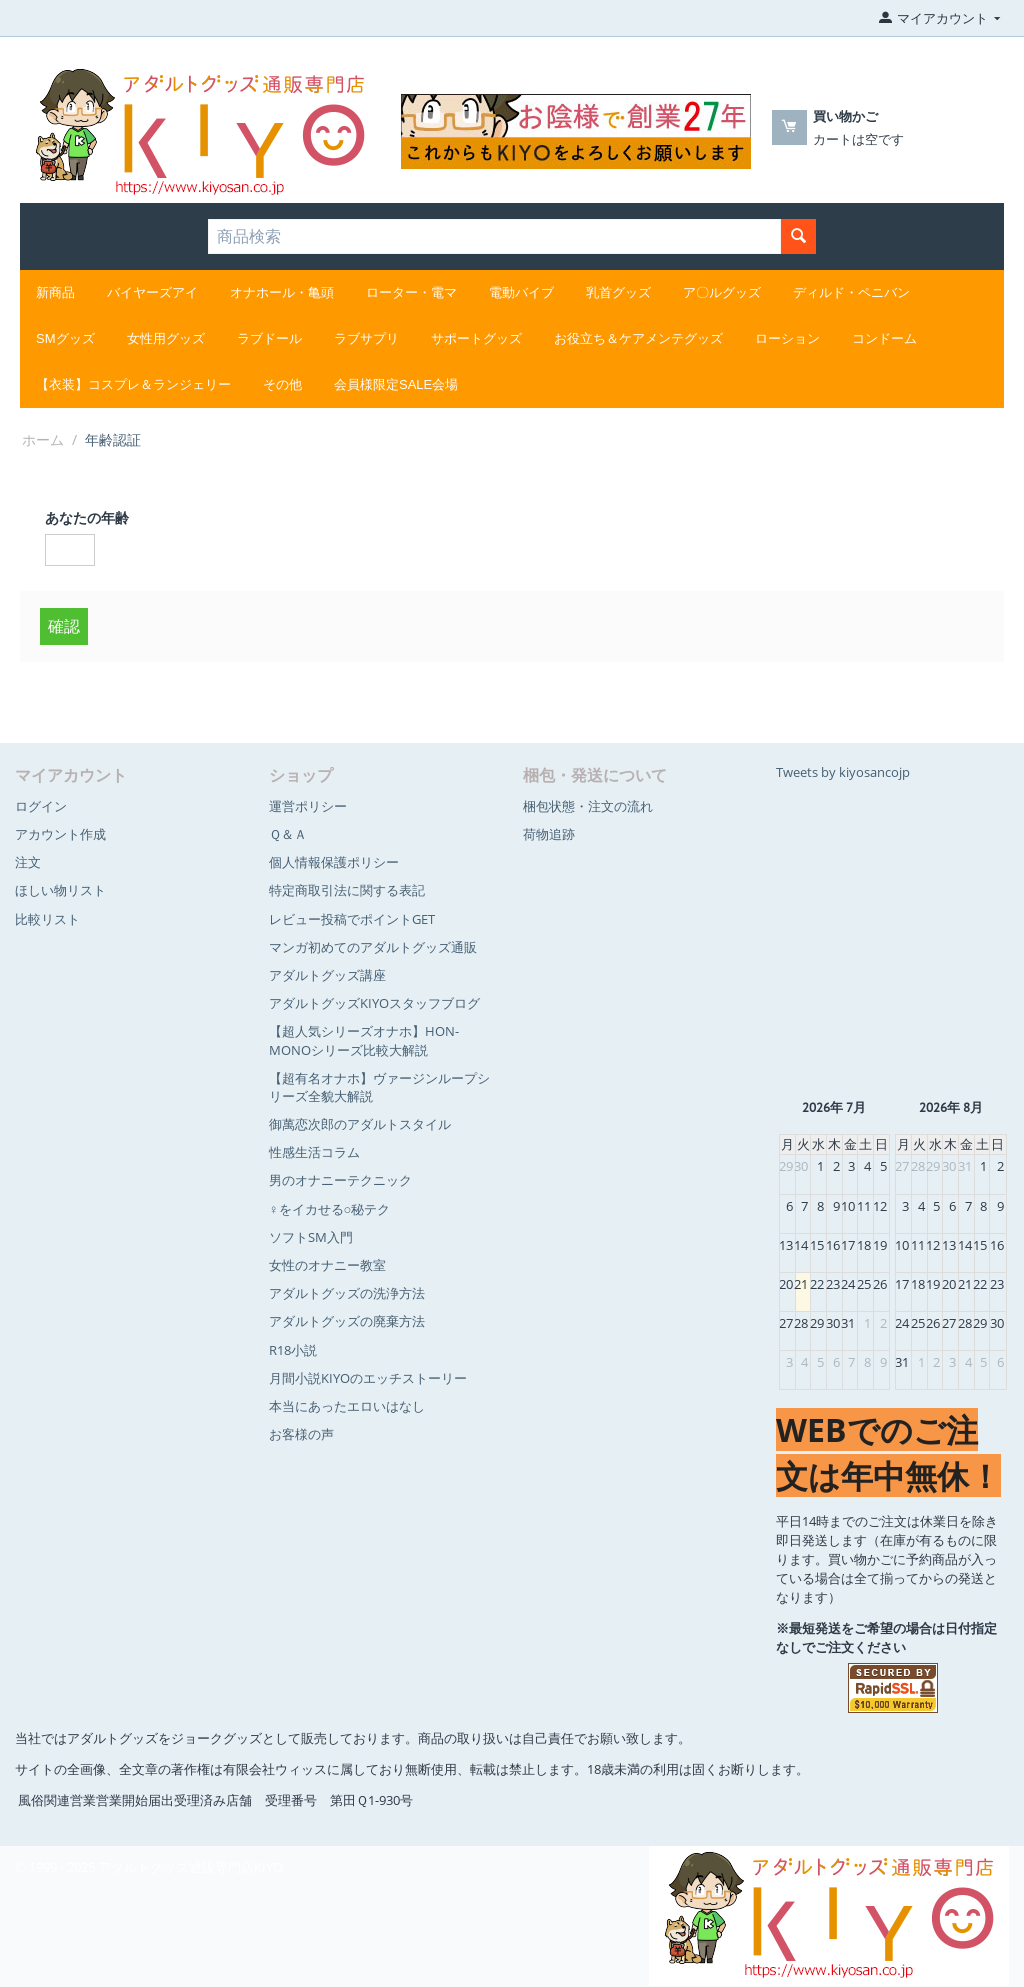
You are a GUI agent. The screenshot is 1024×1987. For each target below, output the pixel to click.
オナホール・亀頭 (282, 292)
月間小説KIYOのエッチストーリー (368, 1378)
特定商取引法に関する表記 (347, 890)
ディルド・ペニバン (851, 292)
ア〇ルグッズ (722, 292)
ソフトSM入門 (311, 1237)
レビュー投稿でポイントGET (352, 919)
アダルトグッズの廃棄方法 (347, 1321)
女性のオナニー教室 (327, 1265)
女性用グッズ (166, 338)
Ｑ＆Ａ (288, 834)
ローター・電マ (411, 292)
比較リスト (47, 919)
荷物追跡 (549, 834)
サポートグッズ (476, 338)
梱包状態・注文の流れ (588, 806)
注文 (28, 862)
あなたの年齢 (87, 517)
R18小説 (293, 1350)
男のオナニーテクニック (340, 1180)
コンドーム (884, 338)
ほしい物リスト (60, 890)
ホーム (43, 439)
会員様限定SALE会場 (396, 384)
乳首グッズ (618, 292)
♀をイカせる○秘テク (330, 1209)
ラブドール (269, 338)
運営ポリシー (308, 806)
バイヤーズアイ (152, 292)
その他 (282, 384)
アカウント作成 (60, 834)
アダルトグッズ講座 (327, 975)
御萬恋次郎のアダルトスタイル (360, 1124)
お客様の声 (301, 1434)
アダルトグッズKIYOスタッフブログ (374, 1003)
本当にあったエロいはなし (347, 1406)
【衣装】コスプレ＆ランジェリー (133, 384)
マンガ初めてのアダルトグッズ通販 (373, 947)
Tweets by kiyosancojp (843, 772)
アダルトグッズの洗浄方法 (347, 1293)
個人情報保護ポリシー (334, 862)
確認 (64, 626)
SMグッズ (65, 338)
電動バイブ (521, 292)
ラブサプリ (366, 338)
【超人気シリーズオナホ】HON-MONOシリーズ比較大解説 (364, 1040)
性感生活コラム (314, 1152)
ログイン (41, 806)
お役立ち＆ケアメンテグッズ (638, 338)
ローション (787, 338)
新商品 (55, 292)
